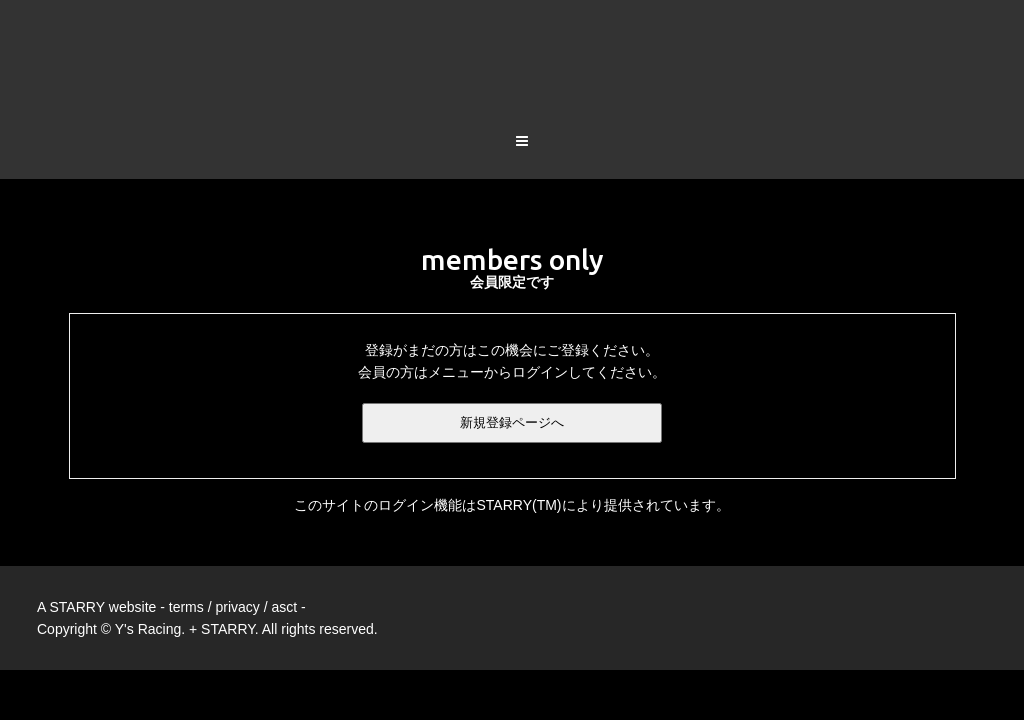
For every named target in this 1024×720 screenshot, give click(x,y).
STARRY (77, 529)
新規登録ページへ (512, 344)
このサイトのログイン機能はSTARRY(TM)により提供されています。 (511, 427)
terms (186, 529)
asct (284, 529)
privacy (237, 529)
